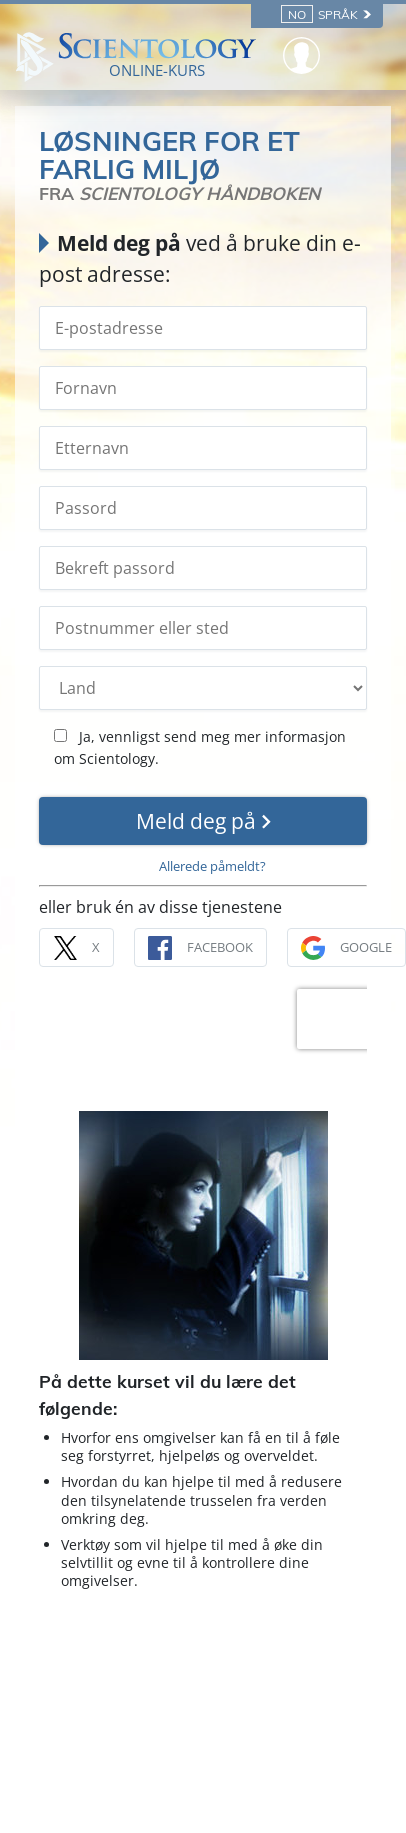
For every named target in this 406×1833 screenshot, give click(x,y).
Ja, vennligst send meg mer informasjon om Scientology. (200, 747)
